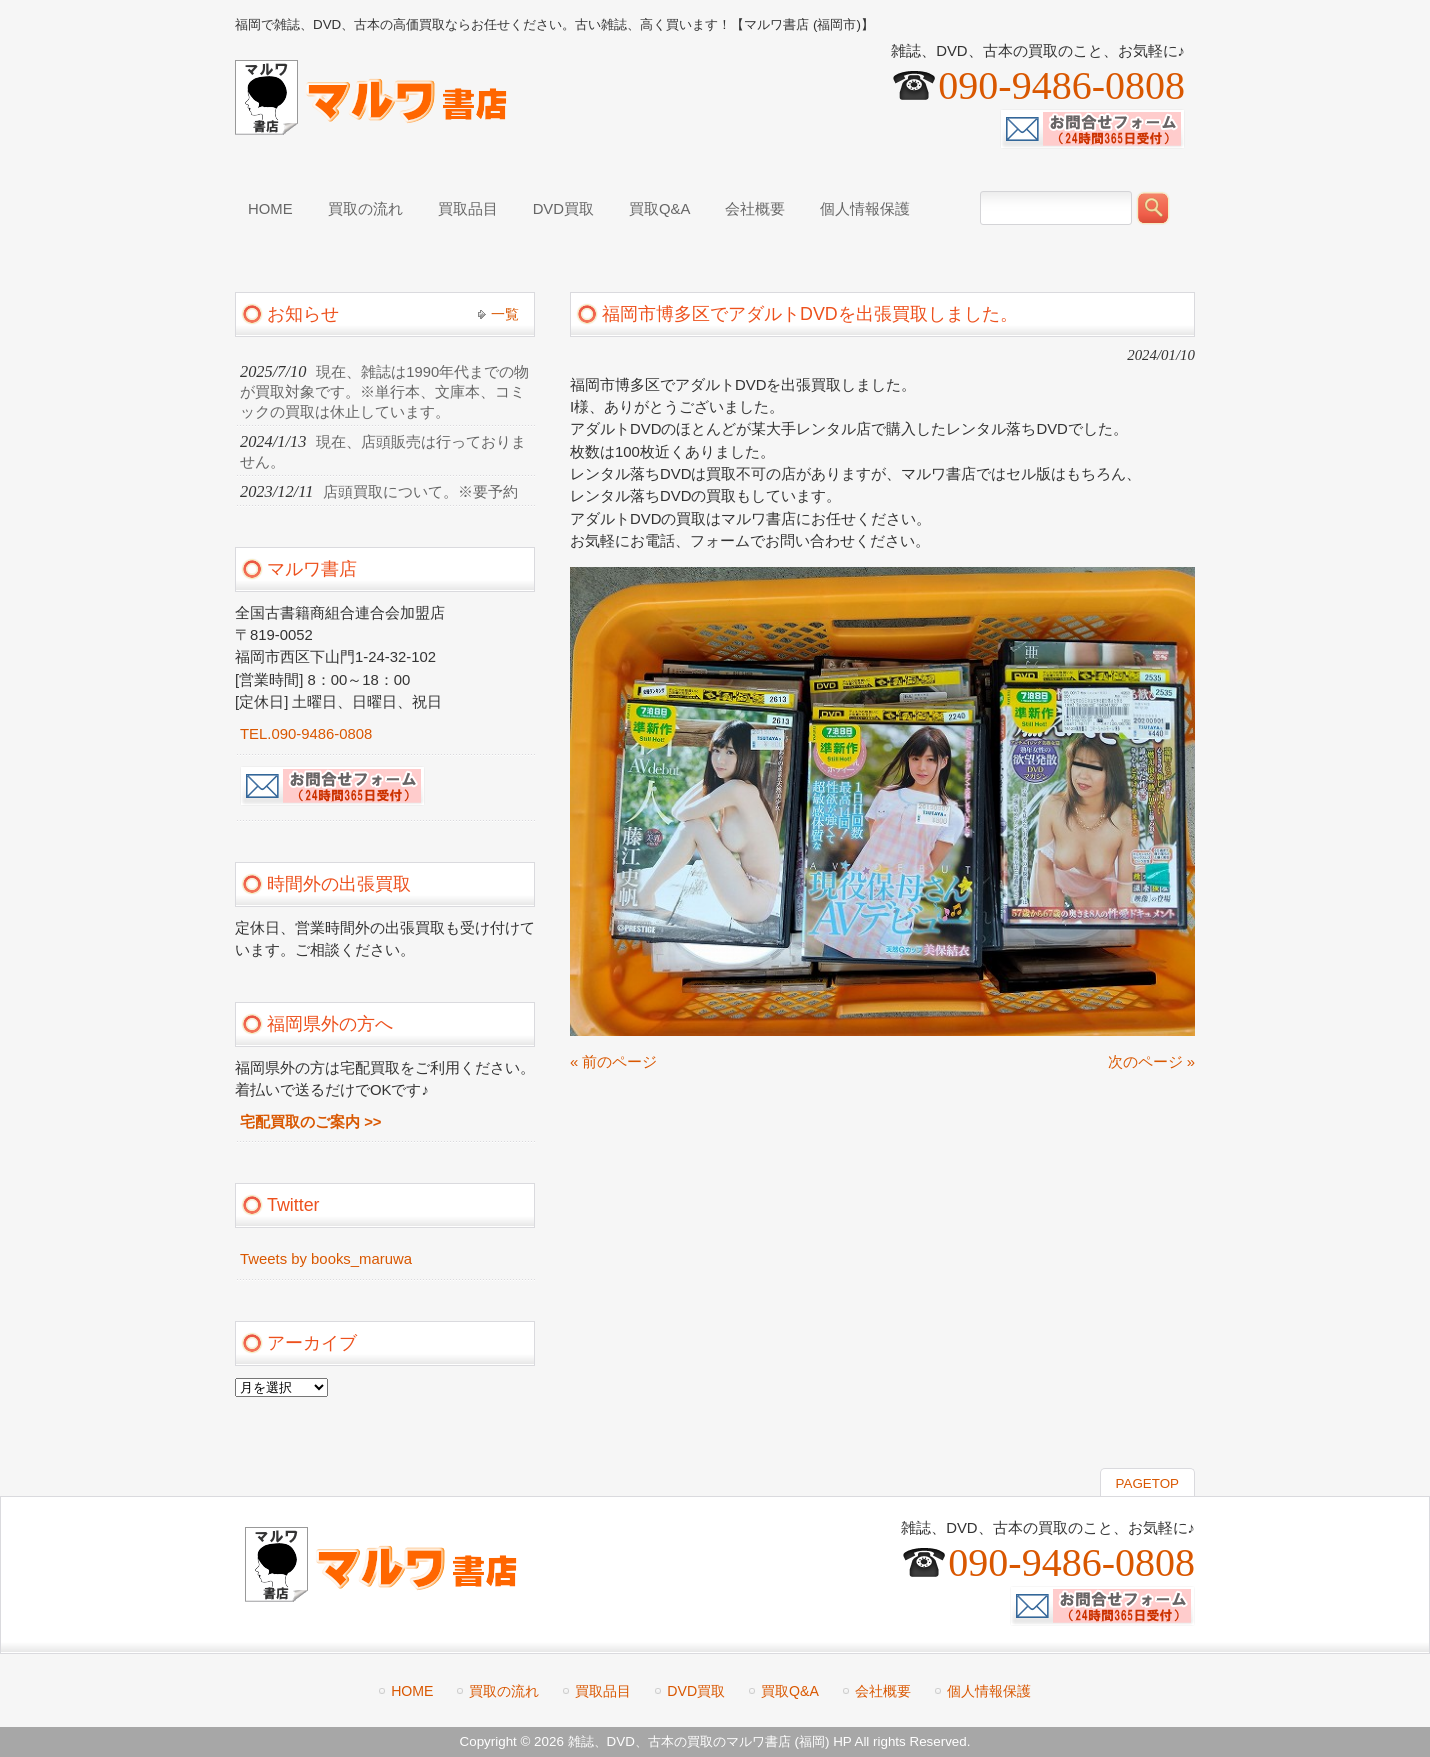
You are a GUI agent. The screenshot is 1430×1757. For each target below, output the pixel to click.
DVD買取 (696, 1691)
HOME (412, 1691)
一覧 (505, 314)
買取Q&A (790, 1691)
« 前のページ (613, 1062)
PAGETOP (1147, 1483)
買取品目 (603, 1691)
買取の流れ (504, 1691)
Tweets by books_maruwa (326, 1259)
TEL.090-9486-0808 (306, 734)
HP (842, 1741)
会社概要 (883, 1691)
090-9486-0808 (1061, 85)
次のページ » (1151, 1062)
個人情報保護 (989, 1691)
